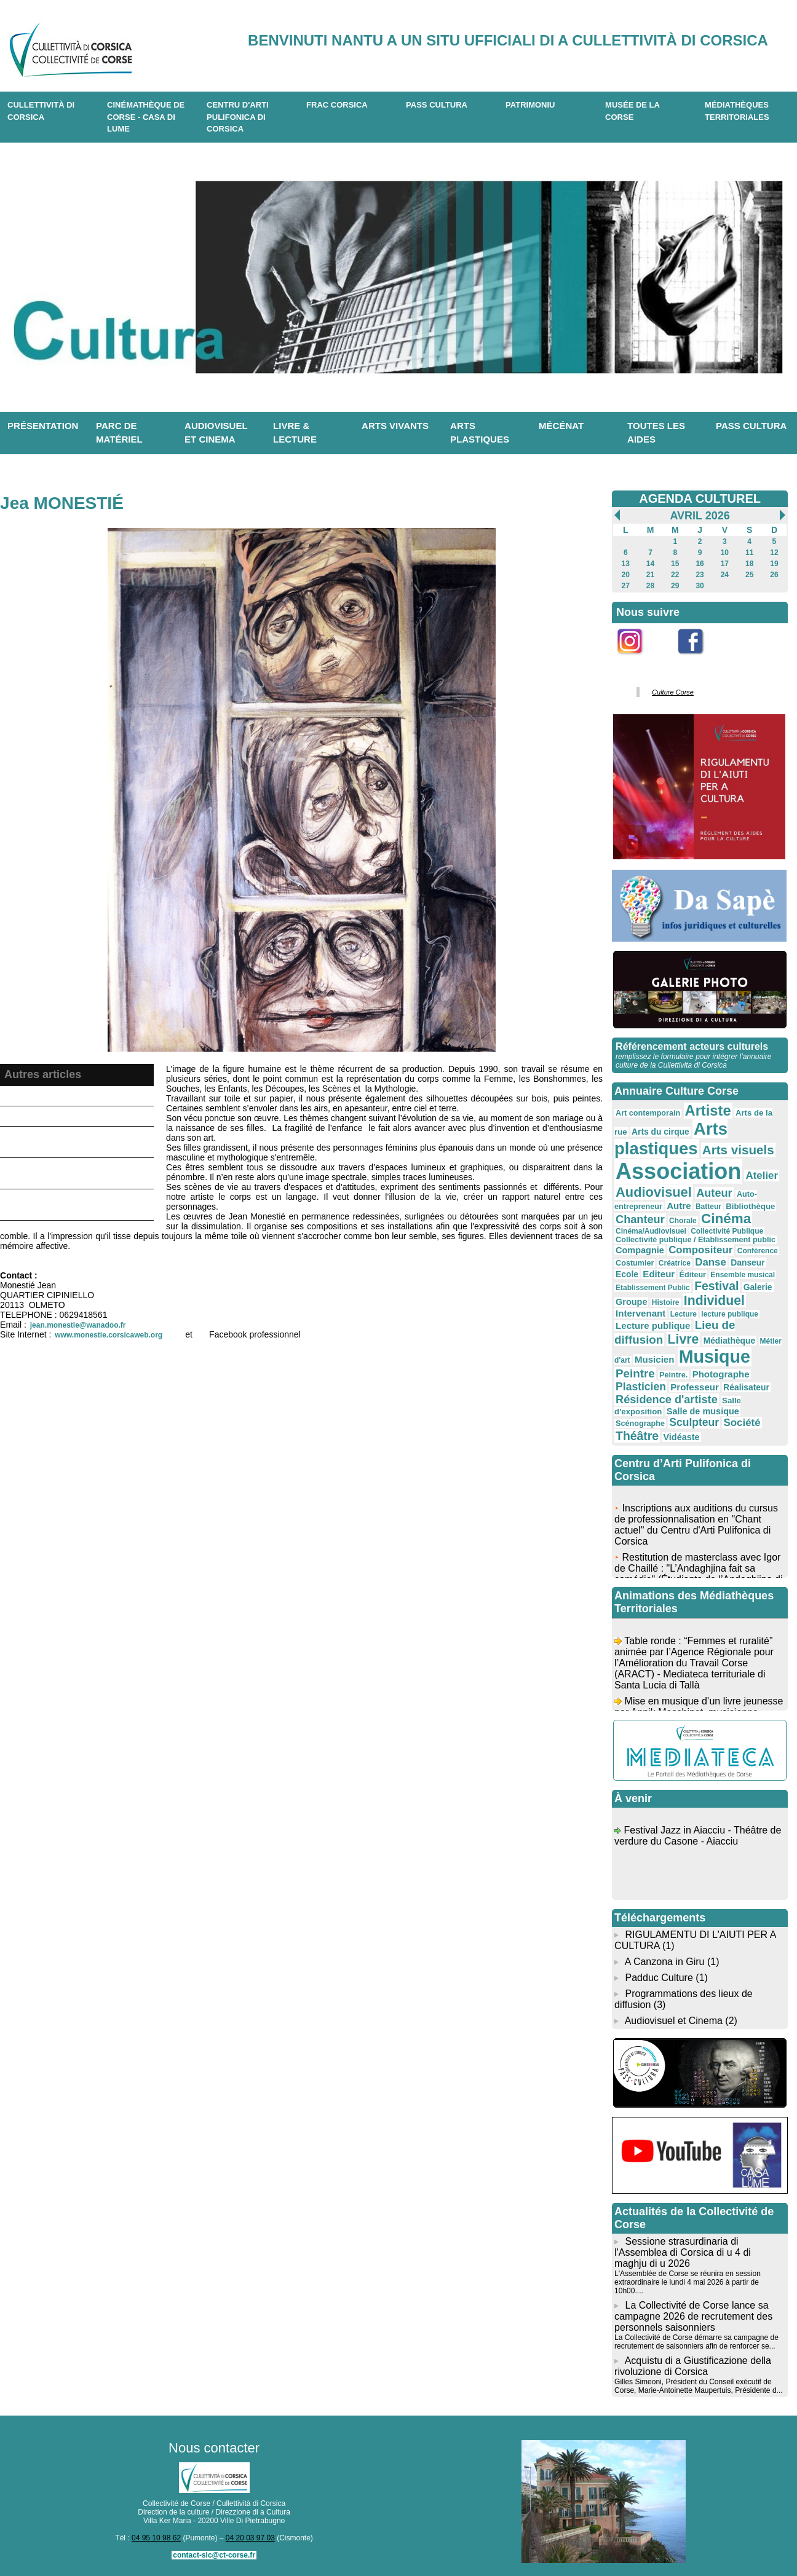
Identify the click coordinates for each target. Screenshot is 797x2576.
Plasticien (641, 1387)
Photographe (721, 1374)
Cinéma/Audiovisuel (651, 1231)
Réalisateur (746, 1387)
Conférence (757, 1251)
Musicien (654, 1359)
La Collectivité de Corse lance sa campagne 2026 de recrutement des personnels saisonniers (693, 2316)
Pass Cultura (436, 104)
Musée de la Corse (632, 111)
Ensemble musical (742, 1274)
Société (741, 1422)
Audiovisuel (654, 1192)
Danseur (747, 1262)
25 (749, 574)
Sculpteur (694, 1422)
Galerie (757, 1287)
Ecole (627, 1274)
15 (675, 563)
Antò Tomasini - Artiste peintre (69, 1116)
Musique (714, 1356)
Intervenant (640, 1313)
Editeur (659, 1274)
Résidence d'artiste (667, 1399)
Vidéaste (681, 1437)
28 (650, 585)
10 (725, 552)
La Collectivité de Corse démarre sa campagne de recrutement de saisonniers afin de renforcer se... (696, 2341)
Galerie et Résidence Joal (60, 1095)
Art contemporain (648, 1113)
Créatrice (675, 1263)
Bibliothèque (750, 1206)
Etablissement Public (653, 1287)
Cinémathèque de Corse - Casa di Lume (145, 116)
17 (725, 563)
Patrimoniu (530, 104)
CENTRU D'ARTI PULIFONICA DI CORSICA (238, 116)
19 (774, 563)
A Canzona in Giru (665, 1961)
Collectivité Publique (727, 1231)
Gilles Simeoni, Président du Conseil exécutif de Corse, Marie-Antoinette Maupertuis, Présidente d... (698, 2386)
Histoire (666, 1302)
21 (650, 574)
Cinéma (726, 1218)
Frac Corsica (337, 104)
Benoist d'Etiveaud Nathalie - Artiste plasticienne (67, 1141)
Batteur (708, 1206)
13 (626, 563)
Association (678, 1171)
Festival (716, 1286)
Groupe (631, 1302)
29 (675, 585)
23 (700, 574)
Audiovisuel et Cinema (675, 2020)
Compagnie (640, 1250)
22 (675, 574)
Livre (683, 1339)
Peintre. (673, 1375)
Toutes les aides (656, 432)
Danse (710, 1262)
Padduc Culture (659, 1977)
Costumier (635, 1263)
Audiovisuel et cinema (216, 432)
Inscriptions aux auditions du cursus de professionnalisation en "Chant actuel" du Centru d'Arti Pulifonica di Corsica (696, 1529)
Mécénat (561, 425)
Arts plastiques (479, 432)
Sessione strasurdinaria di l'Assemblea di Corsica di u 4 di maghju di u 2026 (682, 2252)
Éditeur (693, 1274)
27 (626, 585)
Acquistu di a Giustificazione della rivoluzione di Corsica (692, 2366)
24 (725, 574)
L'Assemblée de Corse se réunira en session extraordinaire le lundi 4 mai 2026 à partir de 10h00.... (687, 2282)
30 (700, 585)
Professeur (694, 1387)
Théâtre (637, 1436)
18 (749, 563)
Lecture (683, 1314)
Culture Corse (673, 692)
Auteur (714, 1193)
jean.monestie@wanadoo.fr (78, 1325)
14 (650, 563)
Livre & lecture (295, 432)
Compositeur (700, 1250)
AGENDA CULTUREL (700, 498)
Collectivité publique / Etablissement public (695, 1239)
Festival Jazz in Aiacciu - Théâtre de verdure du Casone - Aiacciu (697, 1840)
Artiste (708, 1111)
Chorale (683, 1220)
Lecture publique (653, 1325)
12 (774, 552)
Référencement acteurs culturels (692, 1046)
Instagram (638, 661)
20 (626, 574)
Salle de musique (703, 1411)
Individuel (714, 1300)
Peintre (635, 1373)
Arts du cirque (660, 1131)
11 (749, 552)
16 (700, 563)
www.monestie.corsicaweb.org (108, 1335)
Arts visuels (738, 1150)
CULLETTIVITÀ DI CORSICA (40, 111)
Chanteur (640, 1219)
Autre (679, 1205)
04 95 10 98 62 (156, 2538)
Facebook (698, 661)
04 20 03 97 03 (250, 2538)
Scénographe (640, 1423)
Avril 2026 (699, 516)
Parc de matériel (119, 432)
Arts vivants (395, 425)
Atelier (761, 1175)
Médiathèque (730, 1340)
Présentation (42, 425)
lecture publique (729, 1314)
